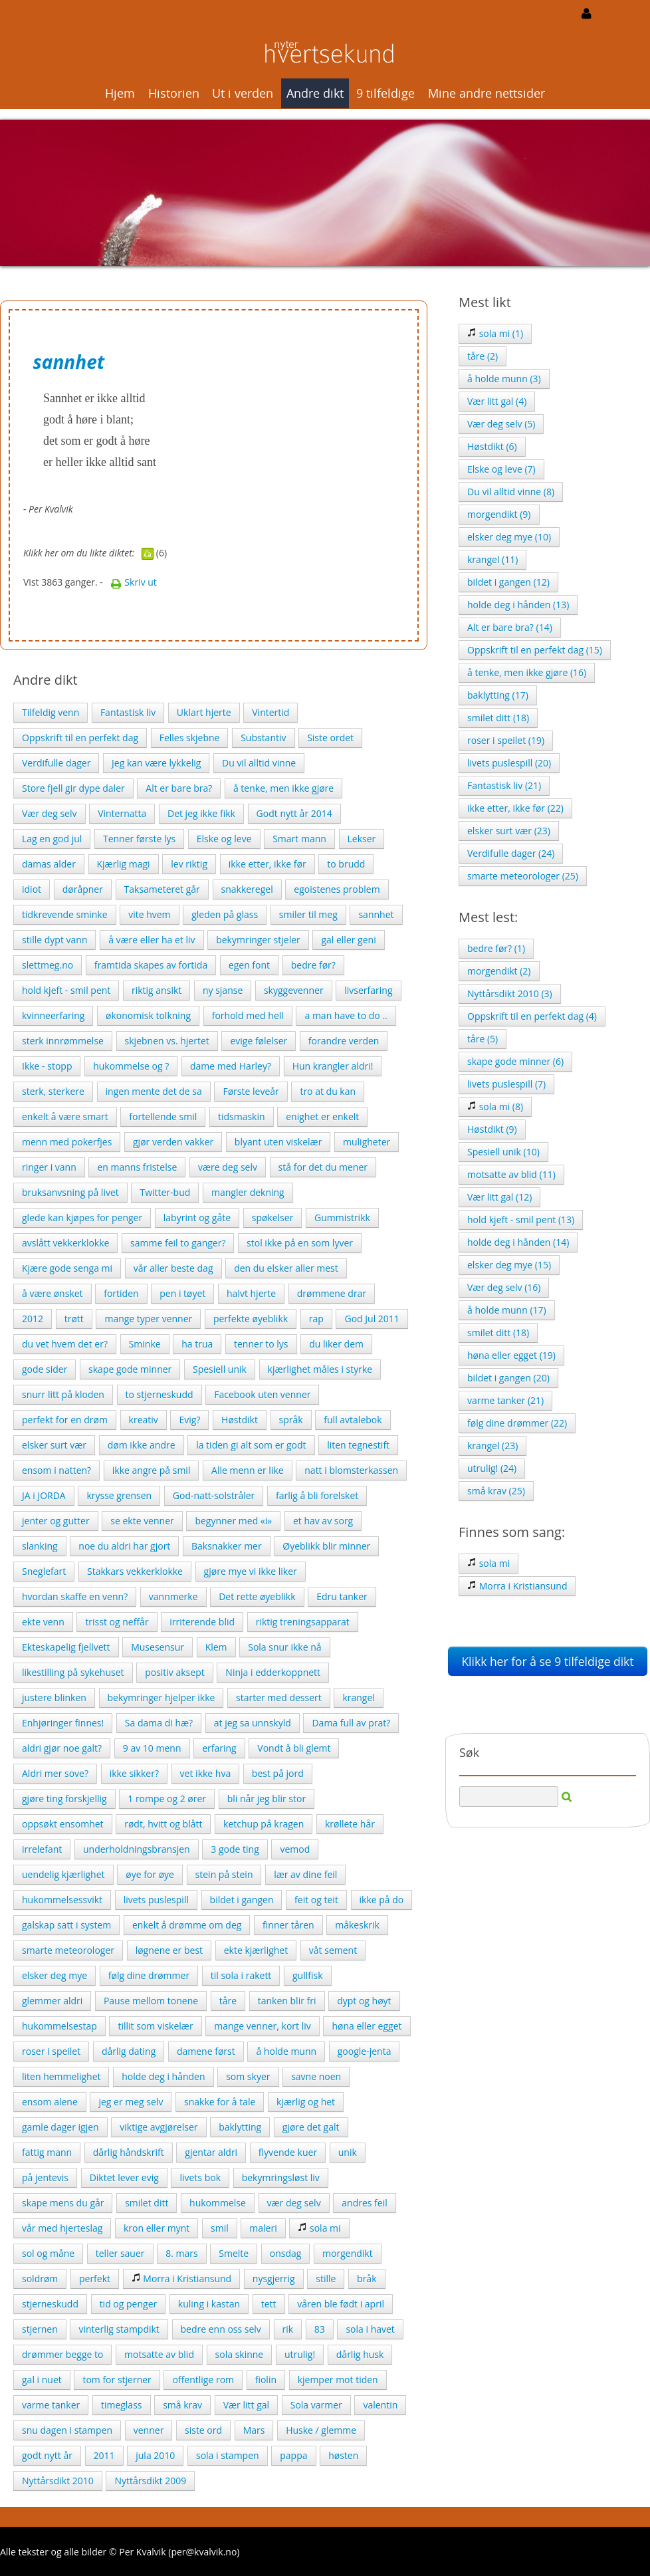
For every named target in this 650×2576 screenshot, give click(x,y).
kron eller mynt (156, 2228)
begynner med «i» (233, 1520)
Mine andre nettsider (486, 93)
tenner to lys (261, 1344)
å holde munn (286, 2051)
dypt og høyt (364, 2000)
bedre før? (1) (496, 948)
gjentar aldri (211, 2152)
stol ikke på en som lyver (300, 1242)
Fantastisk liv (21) (504, 785)
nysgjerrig (274, 2278)
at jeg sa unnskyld (252, 1722)
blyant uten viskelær (278, 1141)
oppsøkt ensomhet (63, 1823)
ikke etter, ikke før (267, 864)
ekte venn (43, 1621)
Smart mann (299, 838)
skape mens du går (63, 2202)
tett (268, 2303)
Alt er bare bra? (179, 788)
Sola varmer (316, 2405)
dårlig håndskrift (128, 2152)
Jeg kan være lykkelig (156, 763)
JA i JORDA (44, 1495)
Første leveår (250, 1091)
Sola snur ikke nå (284, 1647)
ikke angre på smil (151, 1470)
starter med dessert (279, 1697)
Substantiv (263, 737)
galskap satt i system (66, 1925)
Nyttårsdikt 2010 (58, 2480)
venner (149, 2430)
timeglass (121, 2405)
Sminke (145, 1344)
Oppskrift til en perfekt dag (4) (532, 1016)
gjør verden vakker (173, 1141)
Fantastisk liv (128, 712)
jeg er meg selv (130, 2101)
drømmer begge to (62, 2354)
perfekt (94, 2278)
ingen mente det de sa (154, 1091)
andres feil (364, 2202)
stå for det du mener (323, 1167)
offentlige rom (203, 2379)
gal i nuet (42, 2379)
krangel (358, 1697)
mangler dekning (247, 1192)
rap (316, 1318)
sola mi (319, 2228)
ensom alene (50, 2101)
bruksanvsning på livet (70, 1192)
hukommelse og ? (131, 1066)
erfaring (219, 1748)
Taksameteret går (162, 889)
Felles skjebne (190, 737)
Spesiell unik (220, 1369)
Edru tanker (342, 1596)
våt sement (333, 1950)
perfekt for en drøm (65, 1419)
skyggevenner (294, 990)
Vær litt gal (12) (499, 1197)
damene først (206, 2051)
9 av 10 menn (152, 1748)
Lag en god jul (52, 838)
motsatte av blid (159, 2354)
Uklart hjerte (204, 712)
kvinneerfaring (53, 1015)
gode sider (44, 1369)
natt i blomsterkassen (351, 1470)
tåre (228, 2000)
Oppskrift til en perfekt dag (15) (534, 650)
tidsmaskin (241, 1116)
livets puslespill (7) (506, 1084)
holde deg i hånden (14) (518, 1242)
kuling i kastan (209, 2303)
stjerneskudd (50, 2303)
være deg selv (227, 1167)
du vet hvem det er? (65, 1344)
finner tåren (288, 1925)
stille (326, 2278)
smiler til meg (308, 914)
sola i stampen (227, 2455)
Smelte (234, 2253)
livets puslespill (156, 1899)
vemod (295, 1849)
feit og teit (316, 1899)
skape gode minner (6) (515, 1061)
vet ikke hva (205, 1773)
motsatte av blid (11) (511, 1174)
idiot (31, 889)
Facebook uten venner (262, 1394)
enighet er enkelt (322, 1116)
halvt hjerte (251, 1293)
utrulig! (299, 2354)
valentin (380, 2405)
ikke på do (382, 1899)
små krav (182, 2405)
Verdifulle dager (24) (510, 853)
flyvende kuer (288, 2152)
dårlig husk (360, 2354)
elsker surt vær (54, 1445)
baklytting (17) (497, 695)
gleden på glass (224, 914)
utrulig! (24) (491, 1468)
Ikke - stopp (47, 1066)
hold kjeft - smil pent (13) (520, 1219)
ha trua (197, 1344)
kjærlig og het (305, 2101)
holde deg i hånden (163, 2076)
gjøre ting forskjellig (64, 1798)
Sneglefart (44, 1571)
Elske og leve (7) (501, 469)
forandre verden (343, 1040)
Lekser (362, 838)
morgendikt (347, 2253)
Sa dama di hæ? (159, 1722)
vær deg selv (294, 2202)
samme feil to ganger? (177, 1242)
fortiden (121, 1293)
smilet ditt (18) (498, 717)
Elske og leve (224, 838)
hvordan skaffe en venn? (75, 1596)
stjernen (40, 2329)
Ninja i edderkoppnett (272, 1672)
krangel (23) (492, 1445)
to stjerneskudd (159, 1394)
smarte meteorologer (68, 1950)
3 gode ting (235, 1849)
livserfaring (368, 990)
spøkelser (273, 1217)
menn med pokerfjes (67, 1141)
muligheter (366, 1141)
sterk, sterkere (53, 1091)
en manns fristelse (137, 1167)
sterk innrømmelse (63, 1040)
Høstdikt (239, 1419)
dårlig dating (129, 2051)
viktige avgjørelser (158, 2127)
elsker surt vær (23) (508, 830)
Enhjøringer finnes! (63, 1722)
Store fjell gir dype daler (73, 788)
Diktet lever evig (124, 2177)
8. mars (181, 2253)
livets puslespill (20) (509, 763)
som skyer (248, 2076)
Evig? (189, 1419)
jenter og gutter (56, 1520)
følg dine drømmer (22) (517, 1423)
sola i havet (370, 2329)
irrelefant (42, 1849)
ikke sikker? (134, 1773)
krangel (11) (492, 559)
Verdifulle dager (56, 763)
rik (288, 2329)
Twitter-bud (165, 1192)
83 (319, 2329)
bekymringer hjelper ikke (161, 1697)
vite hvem (149, 914)
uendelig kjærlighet (63, 1874)
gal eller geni (348, 939)
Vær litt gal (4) (496, 401)
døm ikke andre (141, 1445)
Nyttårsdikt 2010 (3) (509, 993)
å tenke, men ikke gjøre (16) (526, 672)
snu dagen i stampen (67, 2430)
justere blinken (54, 1697)
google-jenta (364, 2051)
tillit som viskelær (155, 2026)
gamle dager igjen (60, 2127)
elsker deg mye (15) (509, 1264)
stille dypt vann (54, 939)
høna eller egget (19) (511, 1355)
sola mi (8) (495, 1106)
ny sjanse (223, 990)
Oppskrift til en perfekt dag (80, 737)
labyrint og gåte (197, 1217)
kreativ (143, 1419)
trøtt (74, 1318)
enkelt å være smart (65, 1116)
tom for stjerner (116, 2379)
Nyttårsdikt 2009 (150, 2480)
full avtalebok (352, 1419)
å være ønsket (52, 1293)
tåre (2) (482, 356)
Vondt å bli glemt (293, 1748)
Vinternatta (122, 813)
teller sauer (120, 2253)
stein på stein (224, 1874)
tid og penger (129, 2303)
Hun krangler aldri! (333, 1066)
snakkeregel (247, 889)
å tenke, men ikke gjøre (283, 788)
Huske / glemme (321, 2430)
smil (220, 2228)
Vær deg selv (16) (503, 1287)
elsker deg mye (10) (509, 536)
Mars (254, 2430)
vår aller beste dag (173, 1268)
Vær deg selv (49, 813)
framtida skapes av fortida (150, 965)
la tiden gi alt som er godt (251, 1445)
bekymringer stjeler (258, 939)
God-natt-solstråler (214, 1495)
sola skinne (239, 2354)
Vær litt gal (246, 2405)
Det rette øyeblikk (257, 1596)
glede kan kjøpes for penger (82, 1217)
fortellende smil (163, 1116)
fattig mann (47, 2152)
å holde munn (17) (506, 1310)
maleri (262, 2228)
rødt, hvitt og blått (163, 1823)
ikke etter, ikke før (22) (515, 808)
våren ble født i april (340, 2303)
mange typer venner (148, 1318)
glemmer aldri (52, 2000)
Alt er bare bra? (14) (509, 627)
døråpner (82, 889)
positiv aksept (175, 1672)
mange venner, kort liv (262, 2026)
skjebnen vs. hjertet (167, 1040)
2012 (32, 1318)
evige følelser (258, 1040)
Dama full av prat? (351, 1722)
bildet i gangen (242, 1899)
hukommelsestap (59, 2026)
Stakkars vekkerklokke (135, 1571)
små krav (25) (496, 1490)
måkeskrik (357, 1925)
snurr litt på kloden (63, 1394)
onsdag (286, 2253)
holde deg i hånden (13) (518, 604)
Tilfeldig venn (50, 712)
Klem (216, 1647)
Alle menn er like (247, 1470)
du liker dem (336, 1344)
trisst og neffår (116, 1621)
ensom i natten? (56, 1470)
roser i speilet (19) (505, 740)
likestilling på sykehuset (73, 1672)
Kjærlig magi (123, 864)
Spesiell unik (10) (503, 1151)
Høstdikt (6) (492, 446)
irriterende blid (202, 1621)
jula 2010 (155, 2455)
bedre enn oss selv (221, 2329)
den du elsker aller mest (286, 1268)
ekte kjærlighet (256, 1950)
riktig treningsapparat (303, 1621)
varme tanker (51, 2405)
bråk (366, 2278)
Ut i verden (242, 93)
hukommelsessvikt (62, 1899)
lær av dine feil (305, 1874)
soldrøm (40, 2278)
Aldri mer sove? (55, 1773)
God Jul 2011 (371, 1318)
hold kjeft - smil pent (66, 990)
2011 (104, 2455)
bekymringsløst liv (281, 2177)
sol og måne (48, 2253)
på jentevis (45, 2177)
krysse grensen (119, 1495)
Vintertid (270, 712)
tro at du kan (328, 1091)
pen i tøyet (182, 1293)
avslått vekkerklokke (65, 1242)
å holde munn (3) (504, 378)
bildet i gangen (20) (508, 1377)
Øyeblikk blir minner (326, 1546)
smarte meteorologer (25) (522, 876)
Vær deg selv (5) (501, 423)
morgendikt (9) (499, 514)
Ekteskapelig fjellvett (66, 1647)
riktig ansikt (156, 990)
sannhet (375, 914)
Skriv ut (133, 582)
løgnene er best (169, 1950)
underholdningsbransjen (136, 1849)
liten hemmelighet (61, 2076)
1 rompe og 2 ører (167, 1798)
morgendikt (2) (499, 971)
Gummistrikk (342, 1217)
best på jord (278, 1773)
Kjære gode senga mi (67, 1268)
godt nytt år (47, 2455)
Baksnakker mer (226, 1546)
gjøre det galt (311, 2127)
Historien (173, 93)
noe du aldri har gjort (124, 1546)
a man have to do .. (345, 1015)
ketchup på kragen (263, 1823)
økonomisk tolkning (148, 1015)
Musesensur (157, 1647)
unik (347, 2152)
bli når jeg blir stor (266, 1798)
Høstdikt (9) (492, 1129)
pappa (293, 2455)
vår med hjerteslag (62, 2228)
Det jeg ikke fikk (201, 813)
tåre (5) (482, 1038)
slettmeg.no (47, 965)
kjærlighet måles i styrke (320, 1369)
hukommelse (217, 2202)
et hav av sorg (323, 1520)
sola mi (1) (495, 333)
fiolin (265, 2379)
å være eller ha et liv (151, 939)
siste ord (203, 2430)
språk (291, 1419)
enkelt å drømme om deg (186, 1925)
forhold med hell (248, 1015)
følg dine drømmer (148, 1975)
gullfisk (307, 1975)
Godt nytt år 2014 (294, 813)
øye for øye (150, 1874)
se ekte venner (141, 1520)
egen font (249, 965)
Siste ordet (330, 737)
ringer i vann (49, 1167)
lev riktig (189, 864)
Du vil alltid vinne (259, 763)
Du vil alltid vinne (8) (510, 491)
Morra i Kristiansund (181, 2278)
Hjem (120, 93)
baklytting (240, 2127)
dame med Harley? (230, 1066)
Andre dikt (315, 93)
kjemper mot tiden (338, 2379)
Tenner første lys (139, 838)
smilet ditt (146, 2202)
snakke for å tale (219, 2101)
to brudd (346, 864)
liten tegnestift (358, 1445)
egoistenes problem (336, 889)
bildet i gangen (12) (508, 582)
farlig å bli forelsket (317, 1495)
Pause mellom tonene (151, 2000)
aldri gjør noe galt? (62, 1748)
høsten (343, 2455)
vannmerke (173, 1596)
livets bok (200, 2177)
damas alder (49, 864)
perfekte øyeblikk (250, 1318)
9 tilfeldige (385, 93)
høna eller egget (366, 2026)
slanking (40, 1546)
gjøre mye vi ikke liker (250, 1571)
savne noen (316, 2076)
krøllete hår (350, 1823)
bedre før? (313, 965)
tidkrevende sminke (65, 914)
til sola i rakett (241, 1975)
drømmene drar (331, 1293)
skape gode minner (129, 1369)
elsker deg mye (54, 1975)
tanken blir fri (287, 2000)
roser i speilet (51, 2051)
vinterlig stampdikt (118, 2329)
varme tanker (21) (505, 1400)
